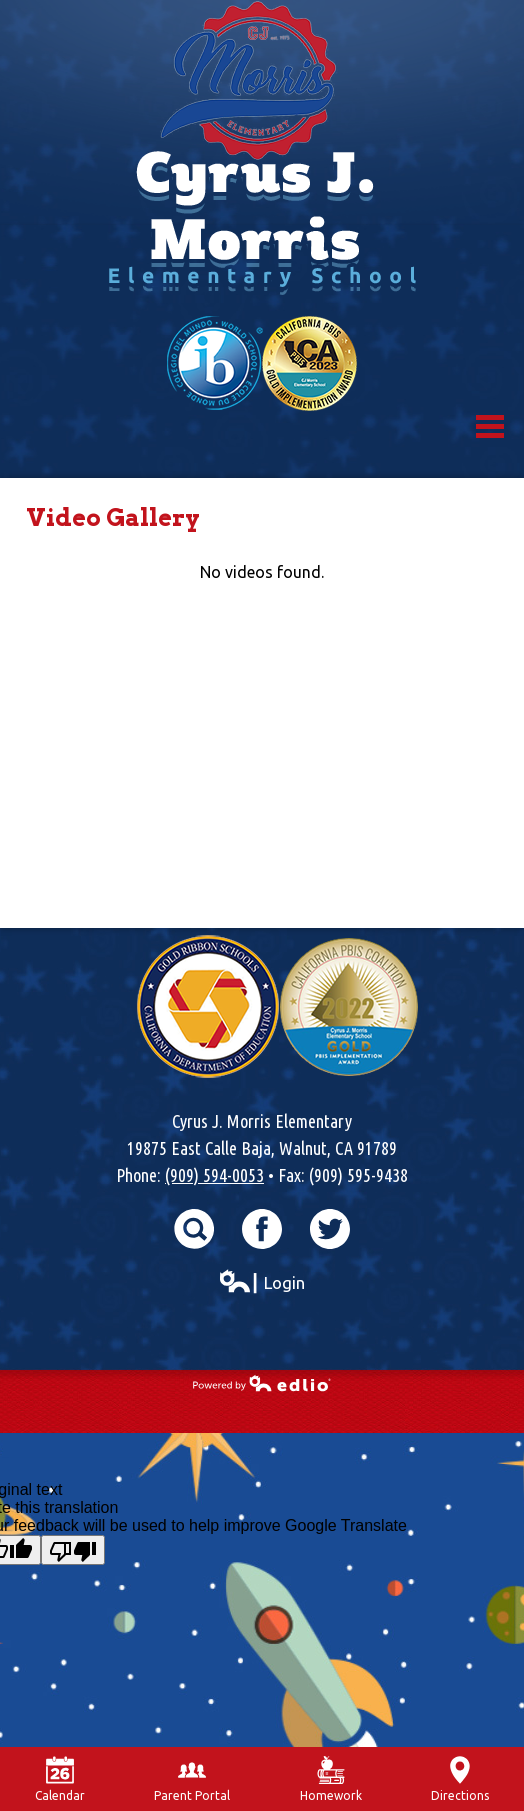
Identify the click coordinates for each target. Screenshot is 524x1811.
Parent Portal (192, 1779)
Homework (331, 1779)
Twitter (330, 1229)
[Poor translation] (73, 1550)
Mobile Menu (490, 426)
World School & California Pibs (262, 363)
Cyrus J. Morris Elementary (262, 158)
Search (194, 1229)
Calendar (60, 1779)
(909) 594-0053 (214, 1175)
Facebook (262, 1229)
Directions (460, 1779)
